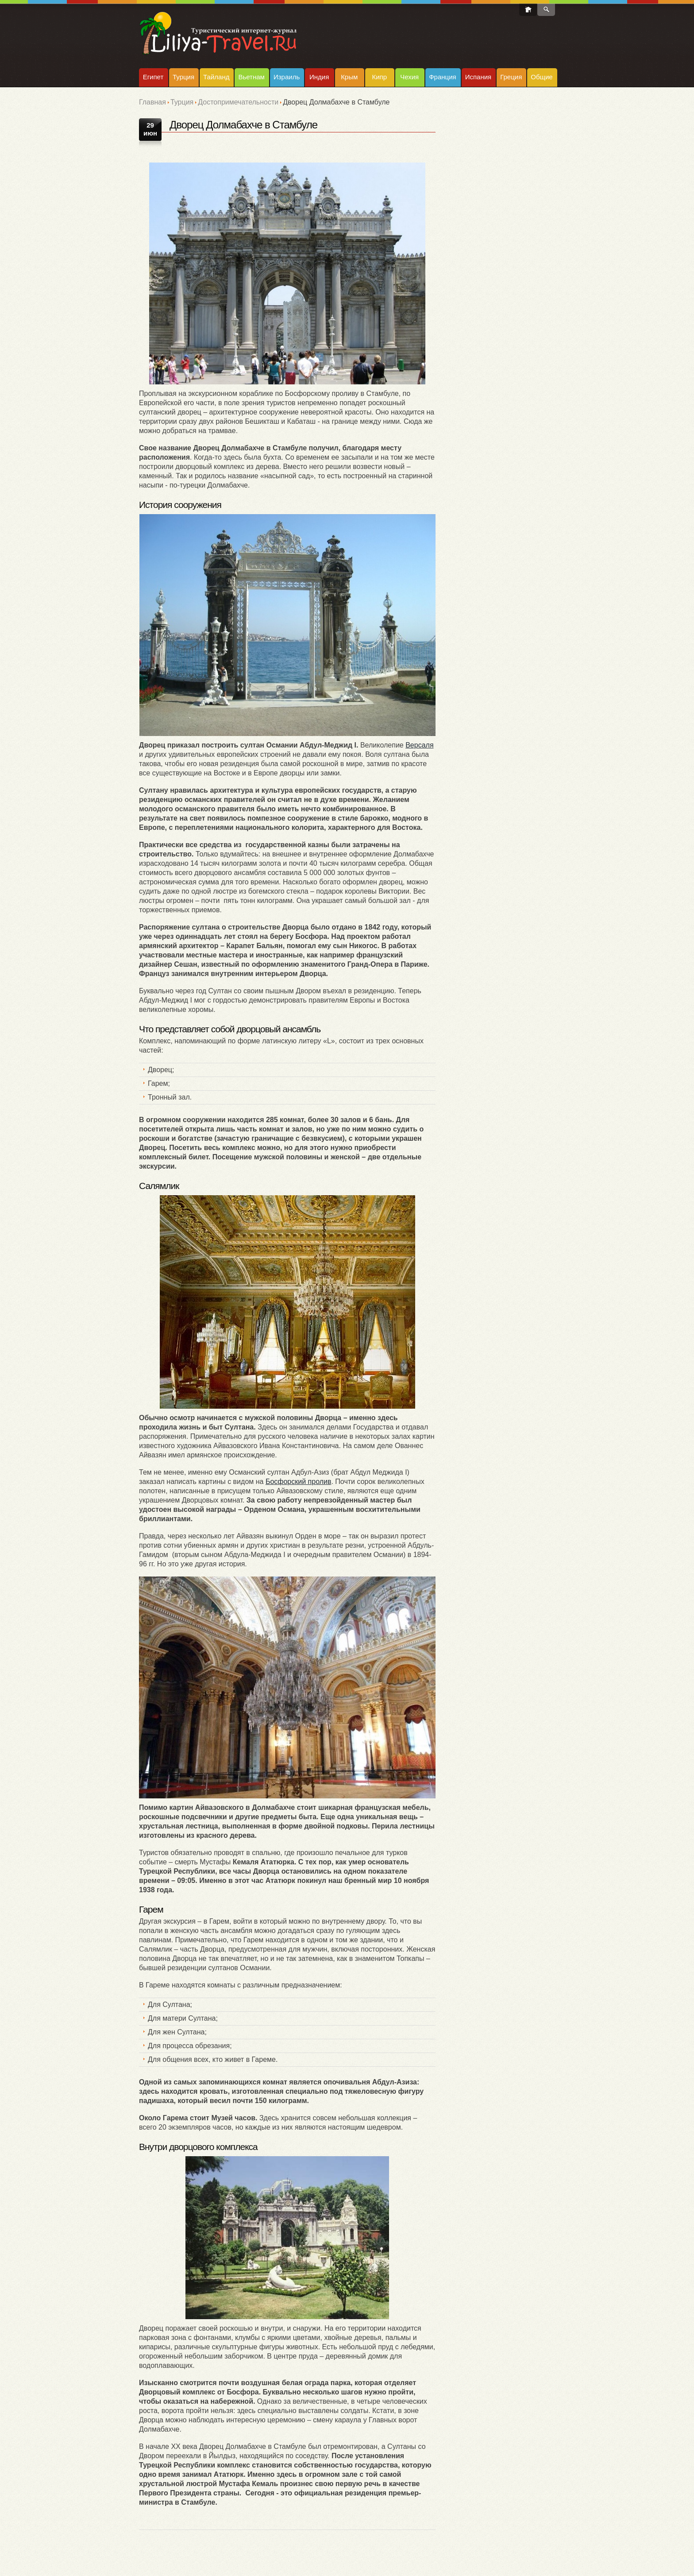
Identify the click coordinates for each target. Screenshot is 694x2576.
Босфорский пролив (299, 1481)
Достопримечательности (238, 102)
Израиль (287, 77)
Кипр (379, 77)
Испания (478, 77)
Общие (541, 77)
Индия (319, 77)
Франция (442, 77)
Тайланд (216, 77)
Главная (152, 102)
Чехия (409, 77)
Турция (183, 77)
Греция (511, 77)
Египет (153, 77)
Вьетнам (251, 77)
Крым (349, 77)
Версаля (419, 745)
